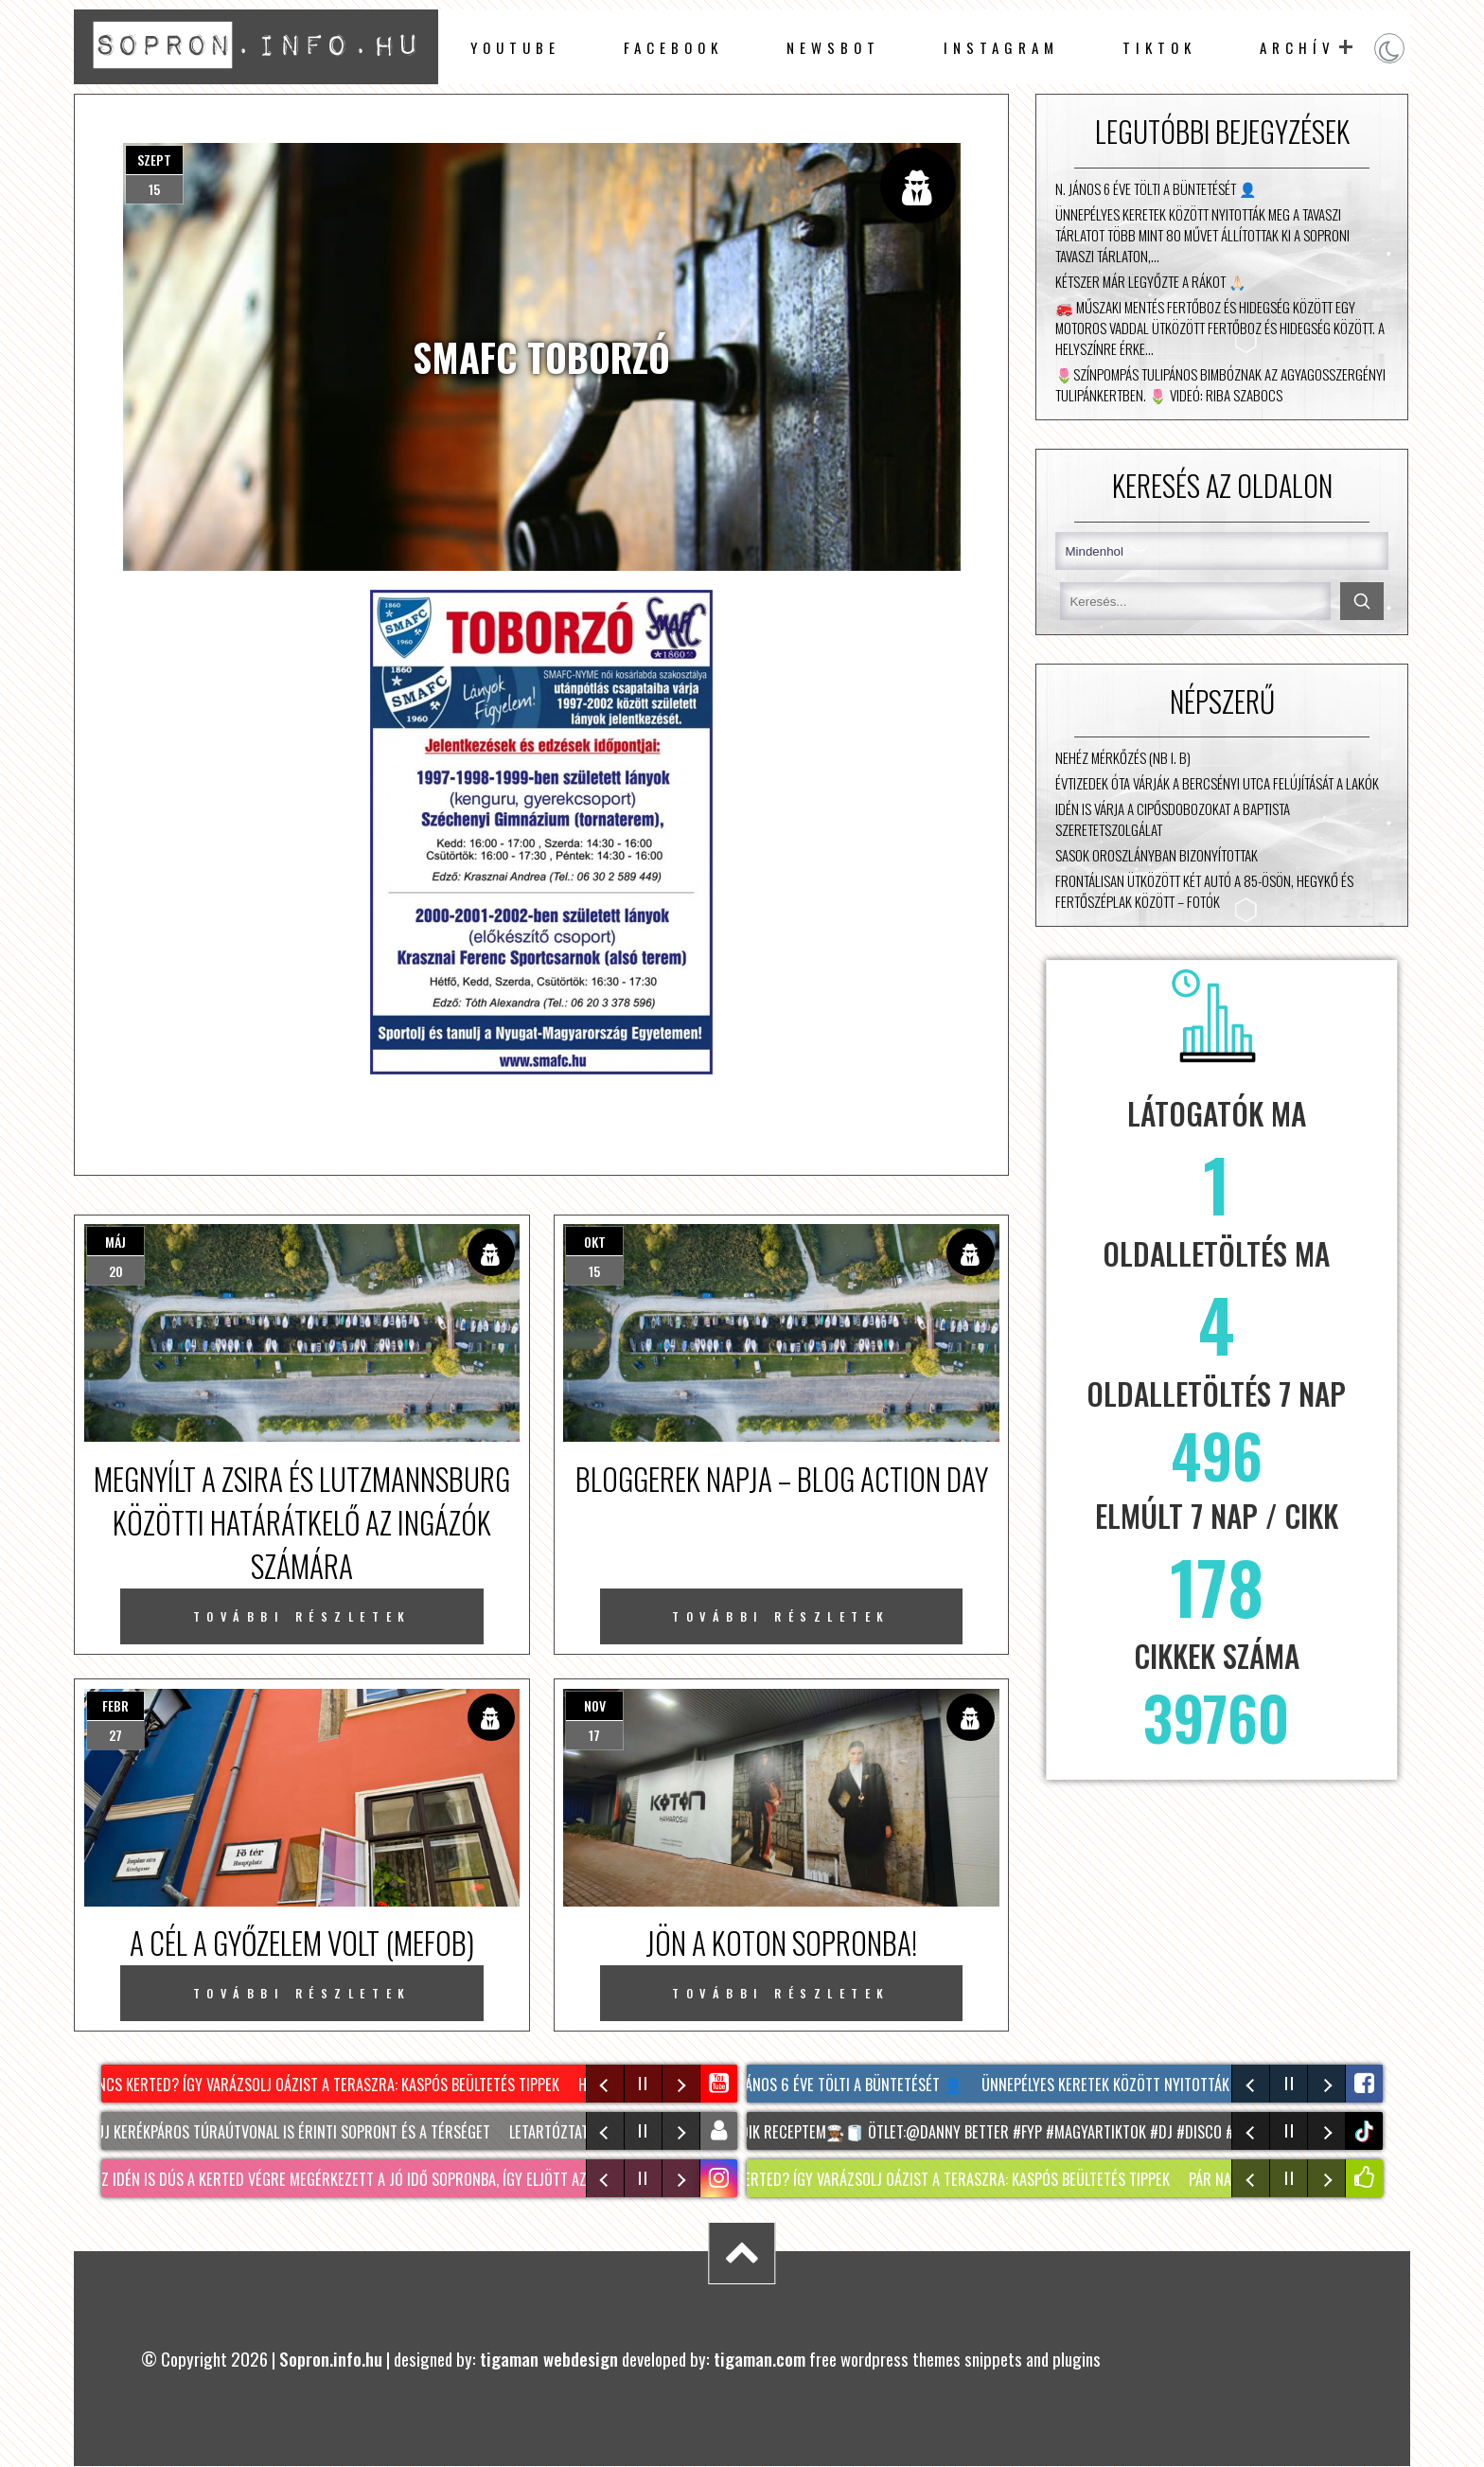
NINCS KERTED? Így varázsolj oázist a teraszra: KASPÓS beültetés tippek (329, 2084)
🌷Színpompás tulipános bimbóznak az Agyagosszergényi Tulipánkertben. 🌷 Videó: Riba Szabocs (1220, 384)
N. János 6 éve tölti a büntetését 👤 (1156, 188)
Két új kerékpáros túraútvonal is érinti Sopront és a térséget (290, 2132)
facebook (673, 47)
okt (595, 1241)
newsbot (833, 47)
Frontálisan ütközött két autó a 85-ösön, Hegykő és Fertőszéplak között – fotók (1204, 891)
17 (594, 1735)
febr (115, 1705)
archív (1297, 47)
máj (115, 1241)
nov (595, 1705)
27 (115, 1735)
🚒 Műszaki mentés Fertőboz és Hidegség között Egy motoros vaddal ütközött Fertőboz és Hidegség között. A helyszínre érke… (1220, 327)
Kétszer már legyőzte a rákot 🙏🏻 (1150, 281)
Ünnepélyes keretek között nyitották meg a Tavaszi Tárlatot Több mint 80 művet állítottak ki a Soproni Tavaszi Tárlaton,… (1202, 235)
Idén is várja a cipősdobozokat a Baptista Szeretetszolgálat (1172, 819)
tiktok (1366, 2131)
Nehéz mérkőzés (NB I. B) (1123, 757)
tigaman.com (759, 2358)
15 (154, 189)
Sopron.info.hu (330, 2358)
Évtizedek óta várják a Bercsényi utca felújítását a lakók (1217, 782)
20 (116, 1271)
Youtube (515, 47)
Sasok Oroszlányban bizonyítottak (1156, 854)
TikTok (1159, 47)
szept (154, 159)
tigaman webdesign (549, 2358)
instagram (1001, 47)
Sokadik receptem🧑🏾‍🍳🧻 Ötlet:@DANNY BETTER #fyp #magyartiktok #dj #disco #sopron (1007, 2132)
